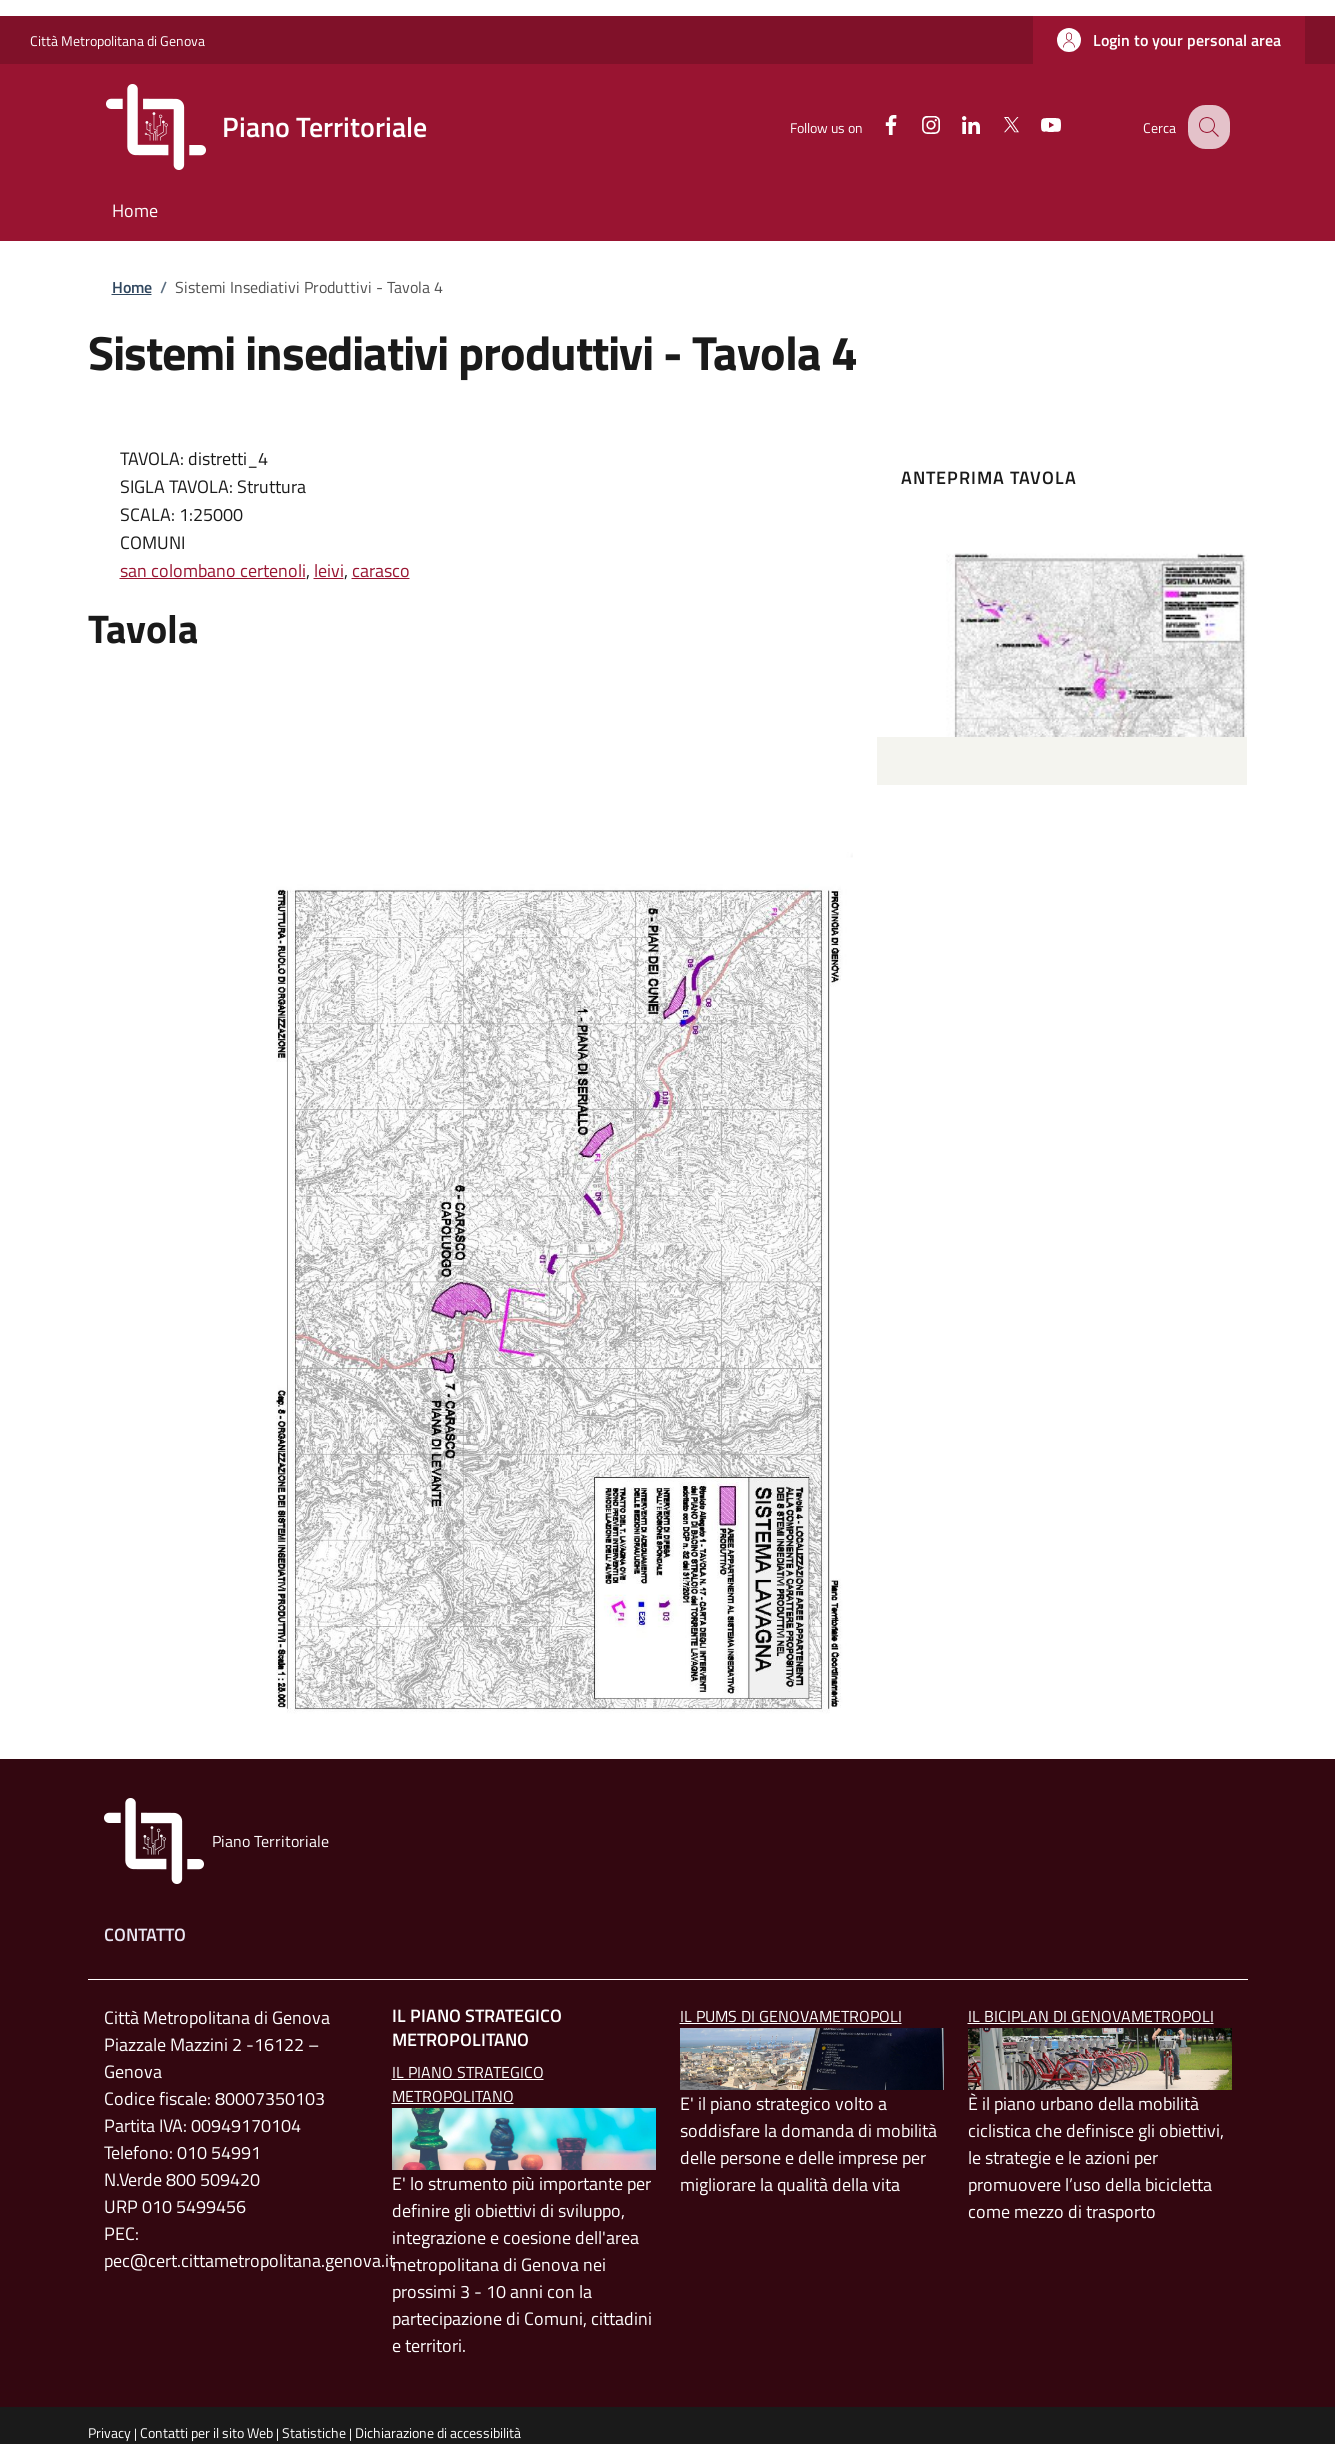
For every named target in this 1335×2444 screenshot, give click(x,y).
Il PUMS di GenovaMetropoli (791, 2016)
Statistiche (314, 2432)
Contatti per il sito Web (206, 2432)
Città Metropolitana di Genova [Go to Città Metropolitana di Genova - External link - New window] (117, 40)
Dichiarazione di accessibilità (438, 2432)
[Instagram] (913, 126)
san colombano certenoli (213, 570)
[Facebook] (873, 126)
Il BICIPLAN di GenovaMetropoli (1091, 2016)
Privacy (109, 2432)
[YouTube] (1033, 126)
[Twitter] (993, 126)
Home (132, 287)
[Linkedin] (953, 126)
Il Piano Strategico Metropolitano (468, 2084)
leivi (329, 570)
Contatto (145, 1934)
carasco (381, 570)
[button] (1169, 40)
